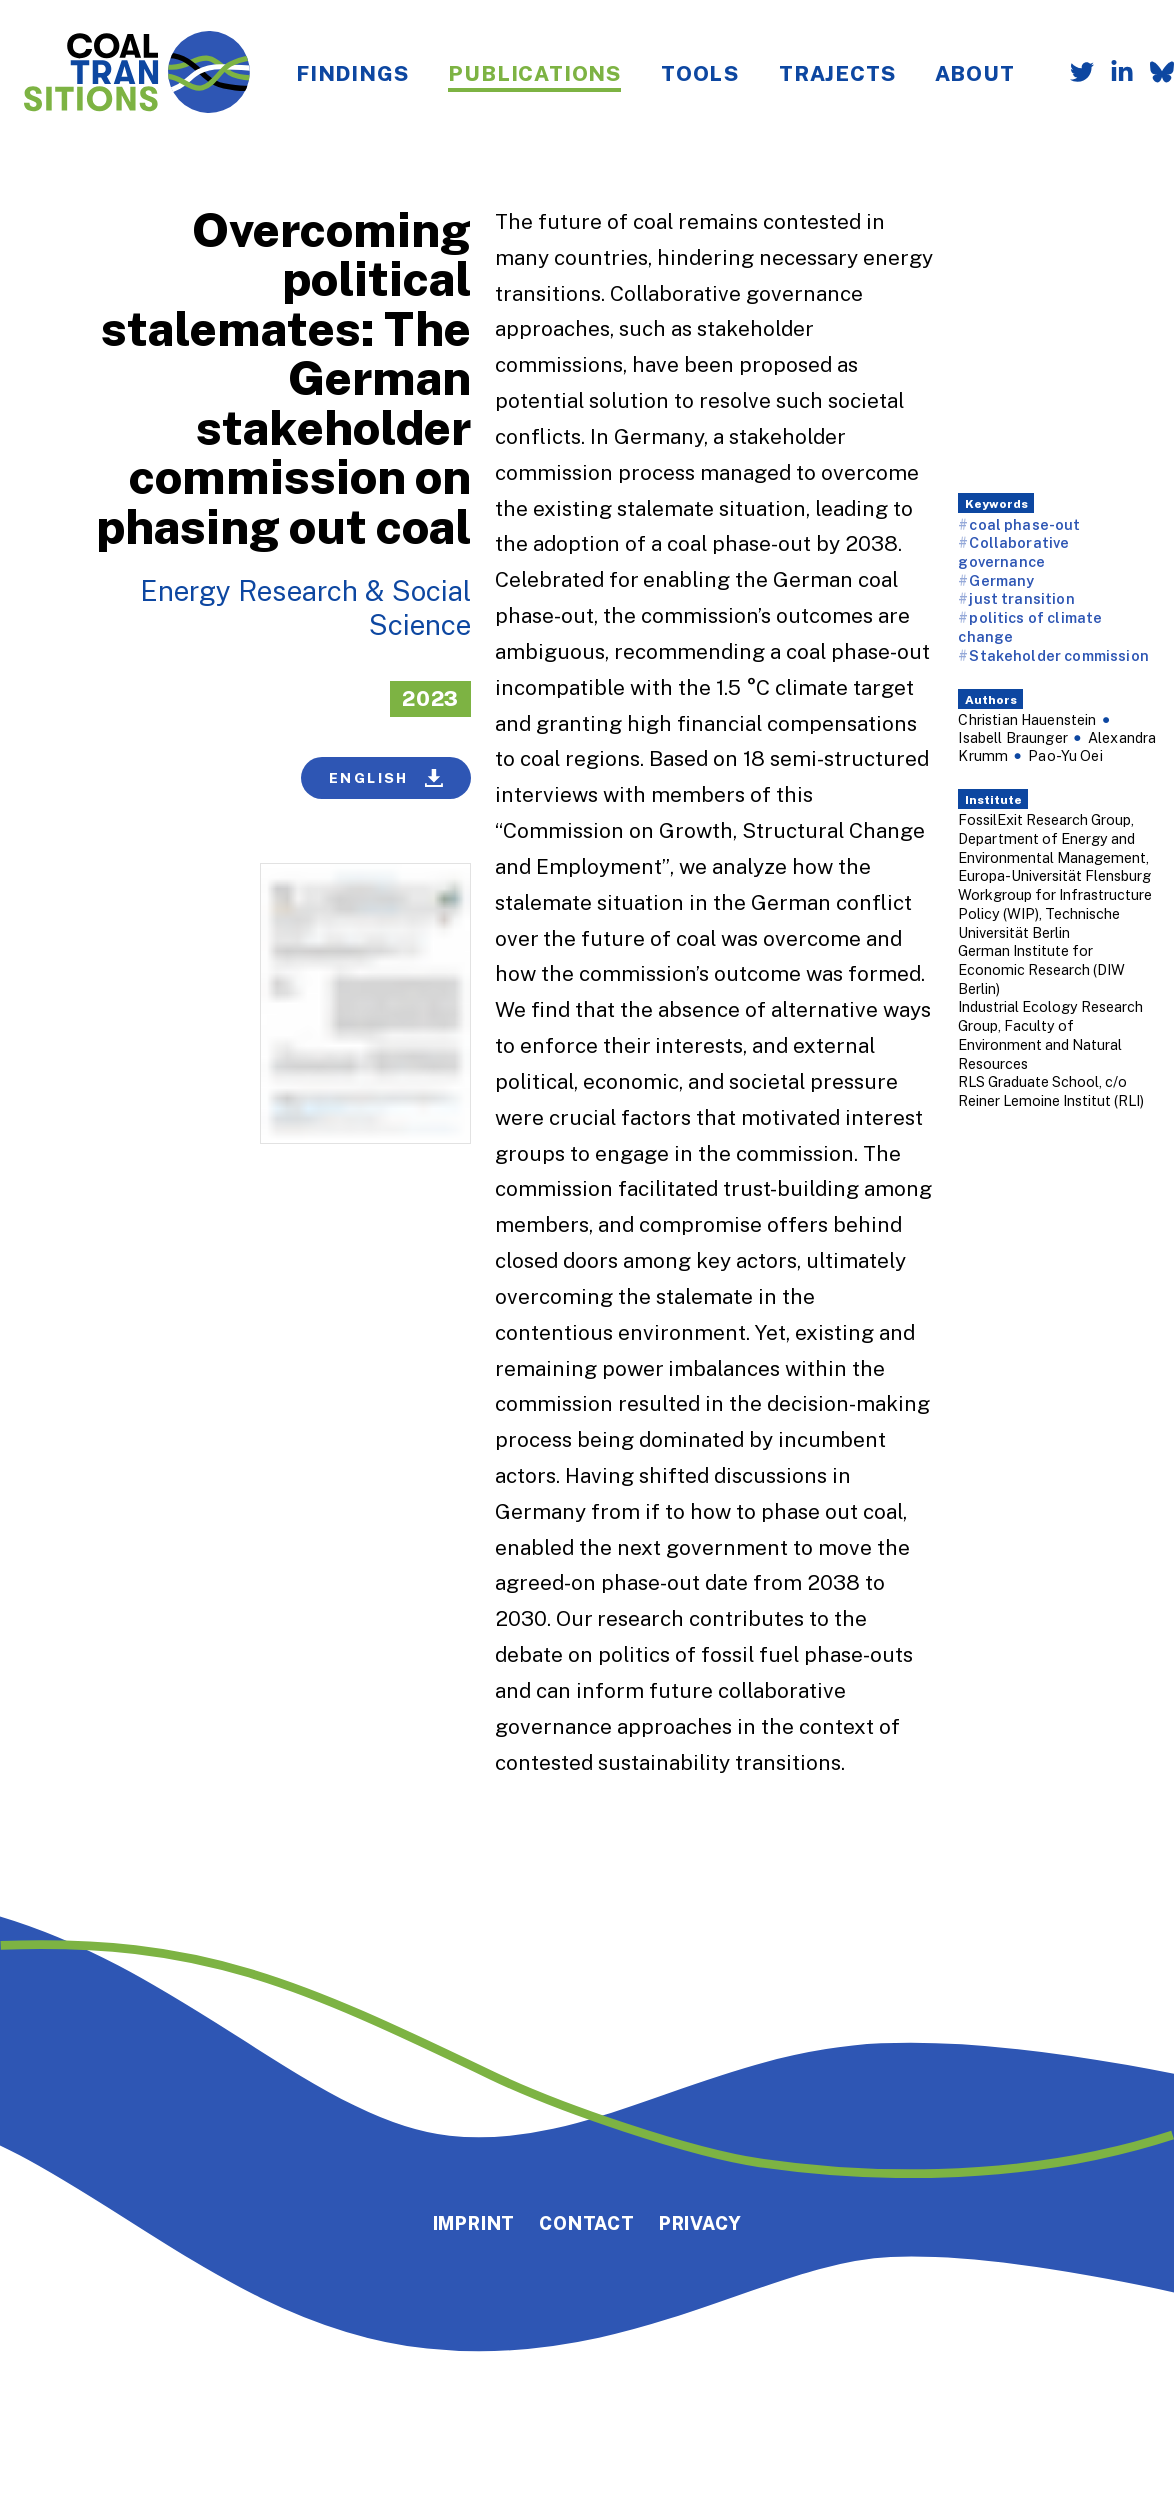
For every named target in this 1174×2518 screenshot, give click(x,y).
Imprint (474, 2223)
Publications (534, 73)
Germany (1001, 580)
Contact (587, 2223)
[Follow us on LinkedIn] (1114, 74)
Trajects (837, 73)
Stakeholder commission (1059, 655)
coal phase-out (1024, 524)
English (386, 778)
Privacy (700, 2223)
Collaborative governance (1013, 552)
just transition (1021, 598)
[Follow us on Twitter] (1074, 74)
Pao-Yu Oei (1065, 755)
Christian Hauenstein (1027, 719)
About (974, 73)
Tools (700, 73)
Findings (352, 73)
